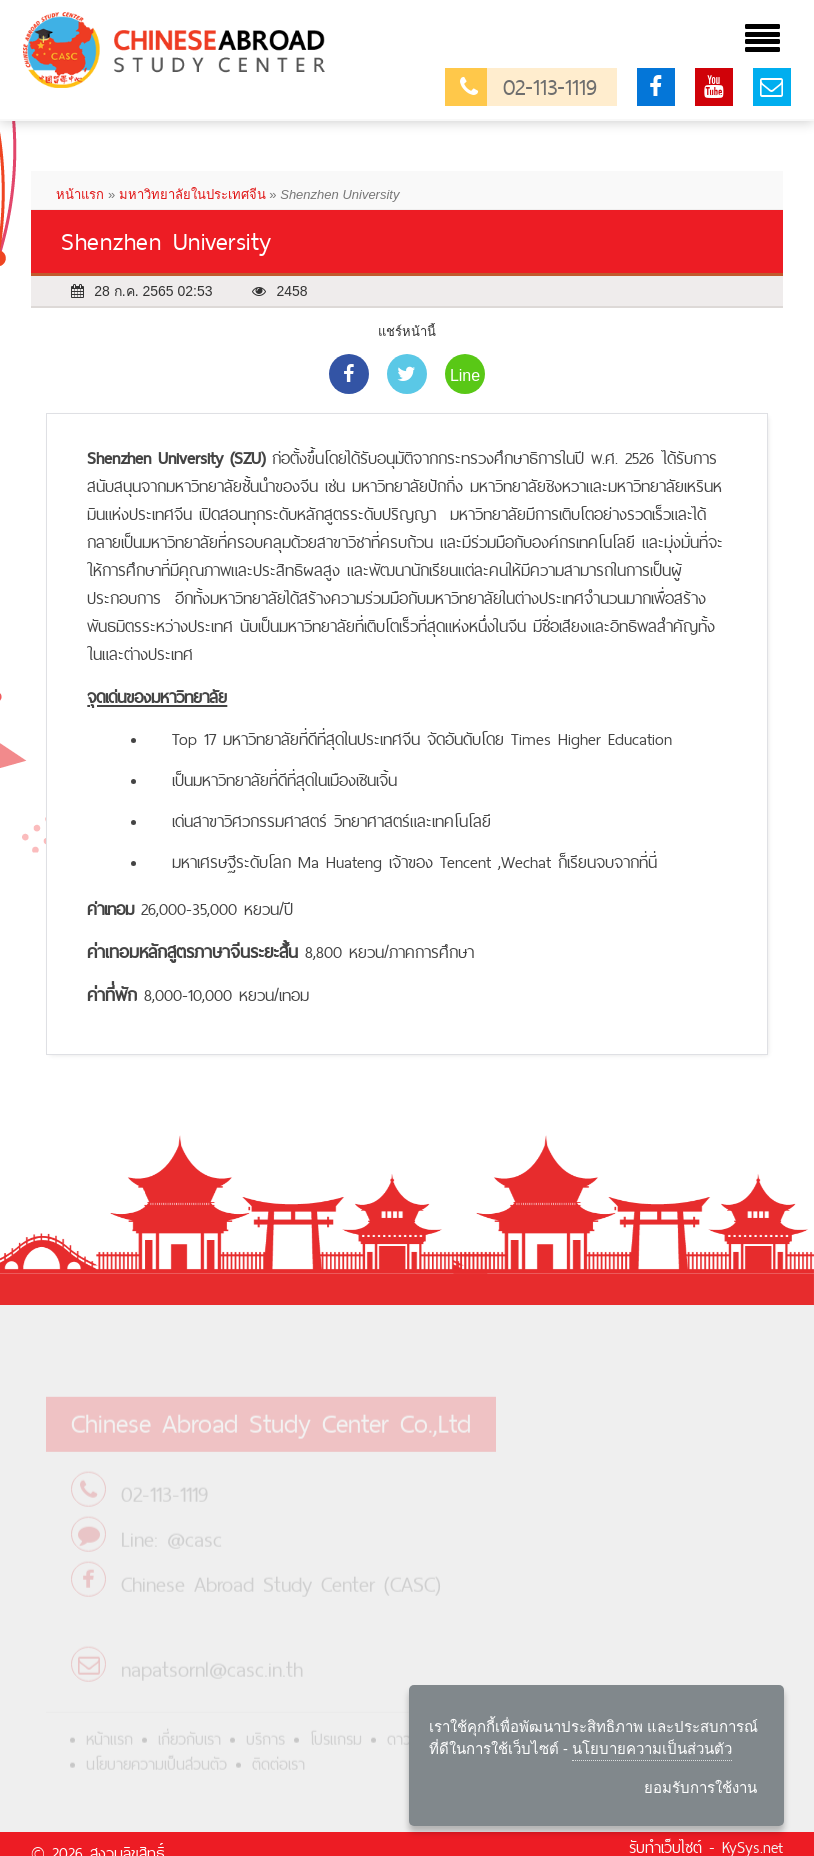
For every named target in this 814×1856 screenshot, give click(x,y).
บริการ (265, 1749)
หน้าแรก (80, 194)
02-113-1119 (528, 87)
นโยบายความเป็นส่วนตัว (156, 1774)
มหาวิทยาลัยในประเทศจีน (192, 194)
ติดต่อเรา (278, 1774)
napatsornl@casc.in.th (212, 1679)
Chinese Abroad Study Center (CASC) (281, 1594)
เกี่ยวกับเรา (189, 1749)
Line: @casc (171, 1549)
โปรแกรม (336, 1749)
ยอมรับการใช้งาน (700, 1787)
